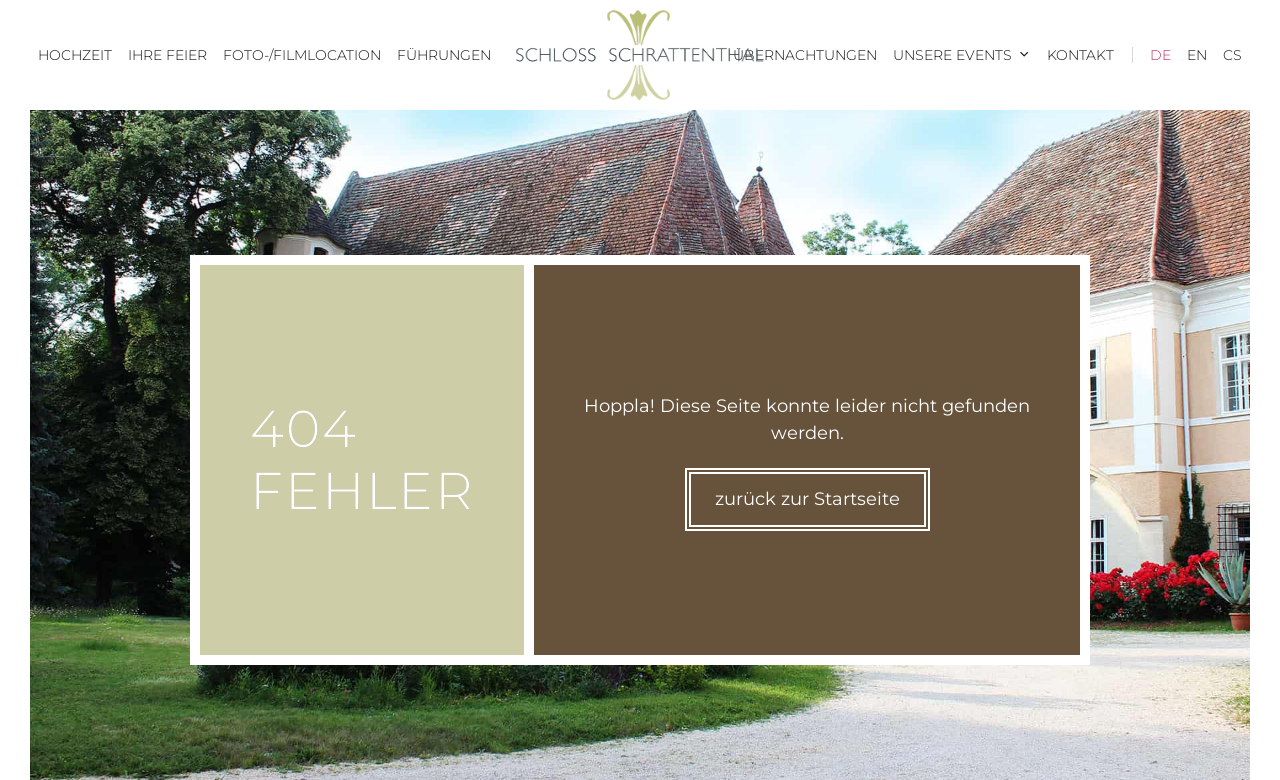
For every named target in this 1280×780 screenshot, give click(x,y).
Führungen (444, 55)
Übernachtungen (805, 55)
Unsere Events (966, 55)
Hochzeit (75, 55)
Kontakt (1080, 55)
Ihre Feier (167, 55)
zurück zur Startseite (807, 499)
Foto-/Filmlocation (302, 55)
